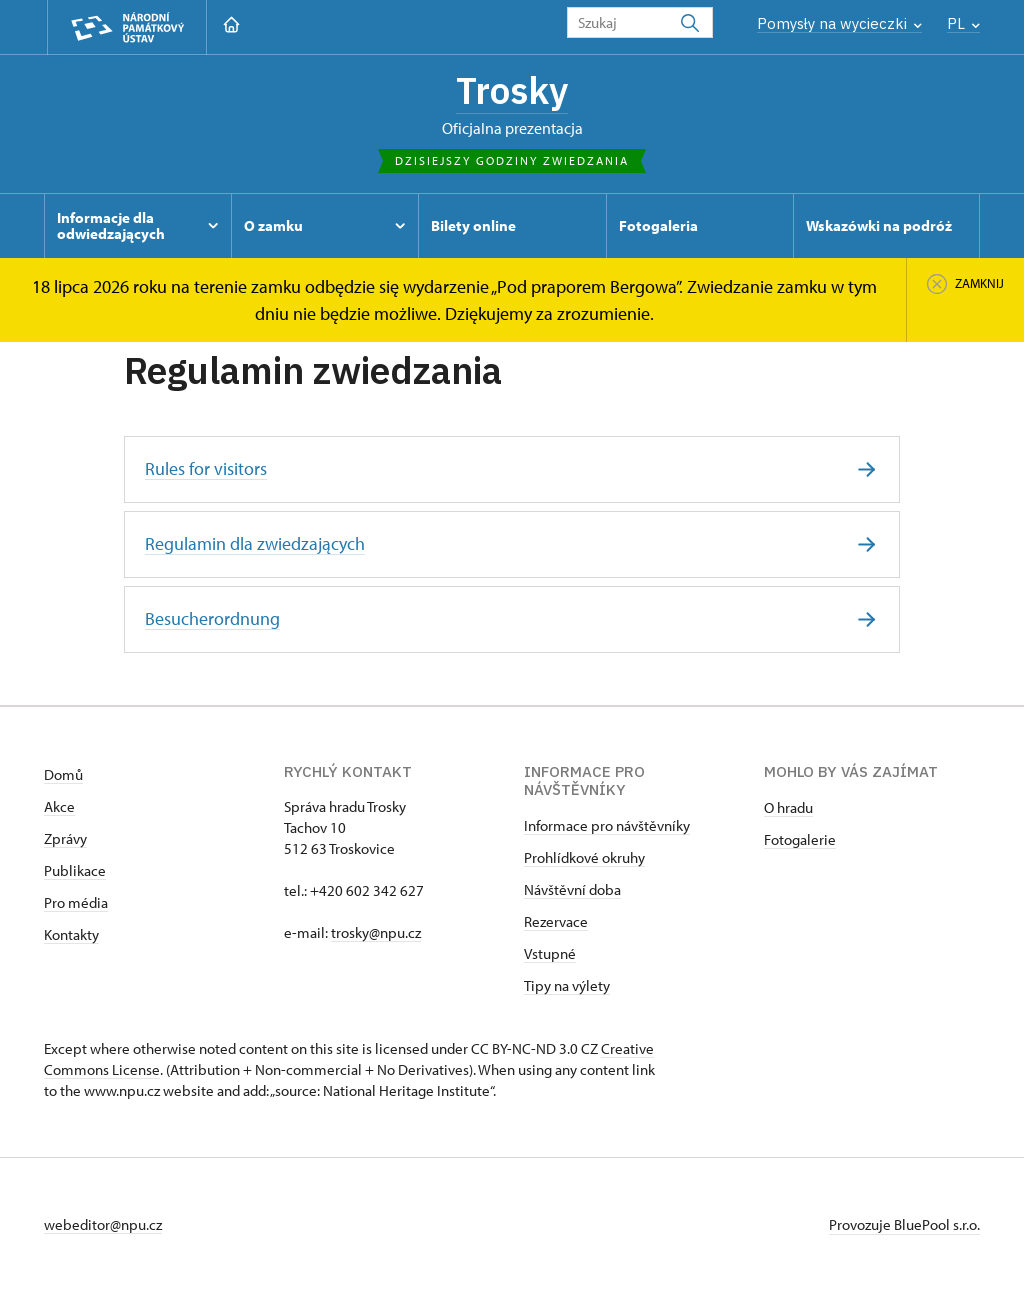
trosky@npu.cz (376, 932)
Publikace (75, 870)
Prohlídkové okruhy (584, 857)
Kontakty (71, 934)
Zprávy (65, 838)
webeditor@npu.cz (103, 1224)
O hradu (788, 807)
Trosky (512, 90)
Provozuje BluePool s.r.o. (904, 1224)
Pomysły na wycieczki (839, 23)
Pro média (76, 902)
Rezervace (556, 921)
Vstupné (550, 953)
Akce (59, 806)
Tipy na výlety (567, 985)
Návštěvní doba (572, 889)
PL (963, 23)
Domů (63, 774)
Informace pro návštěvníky (607, 825)
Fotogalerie (800, 839)
